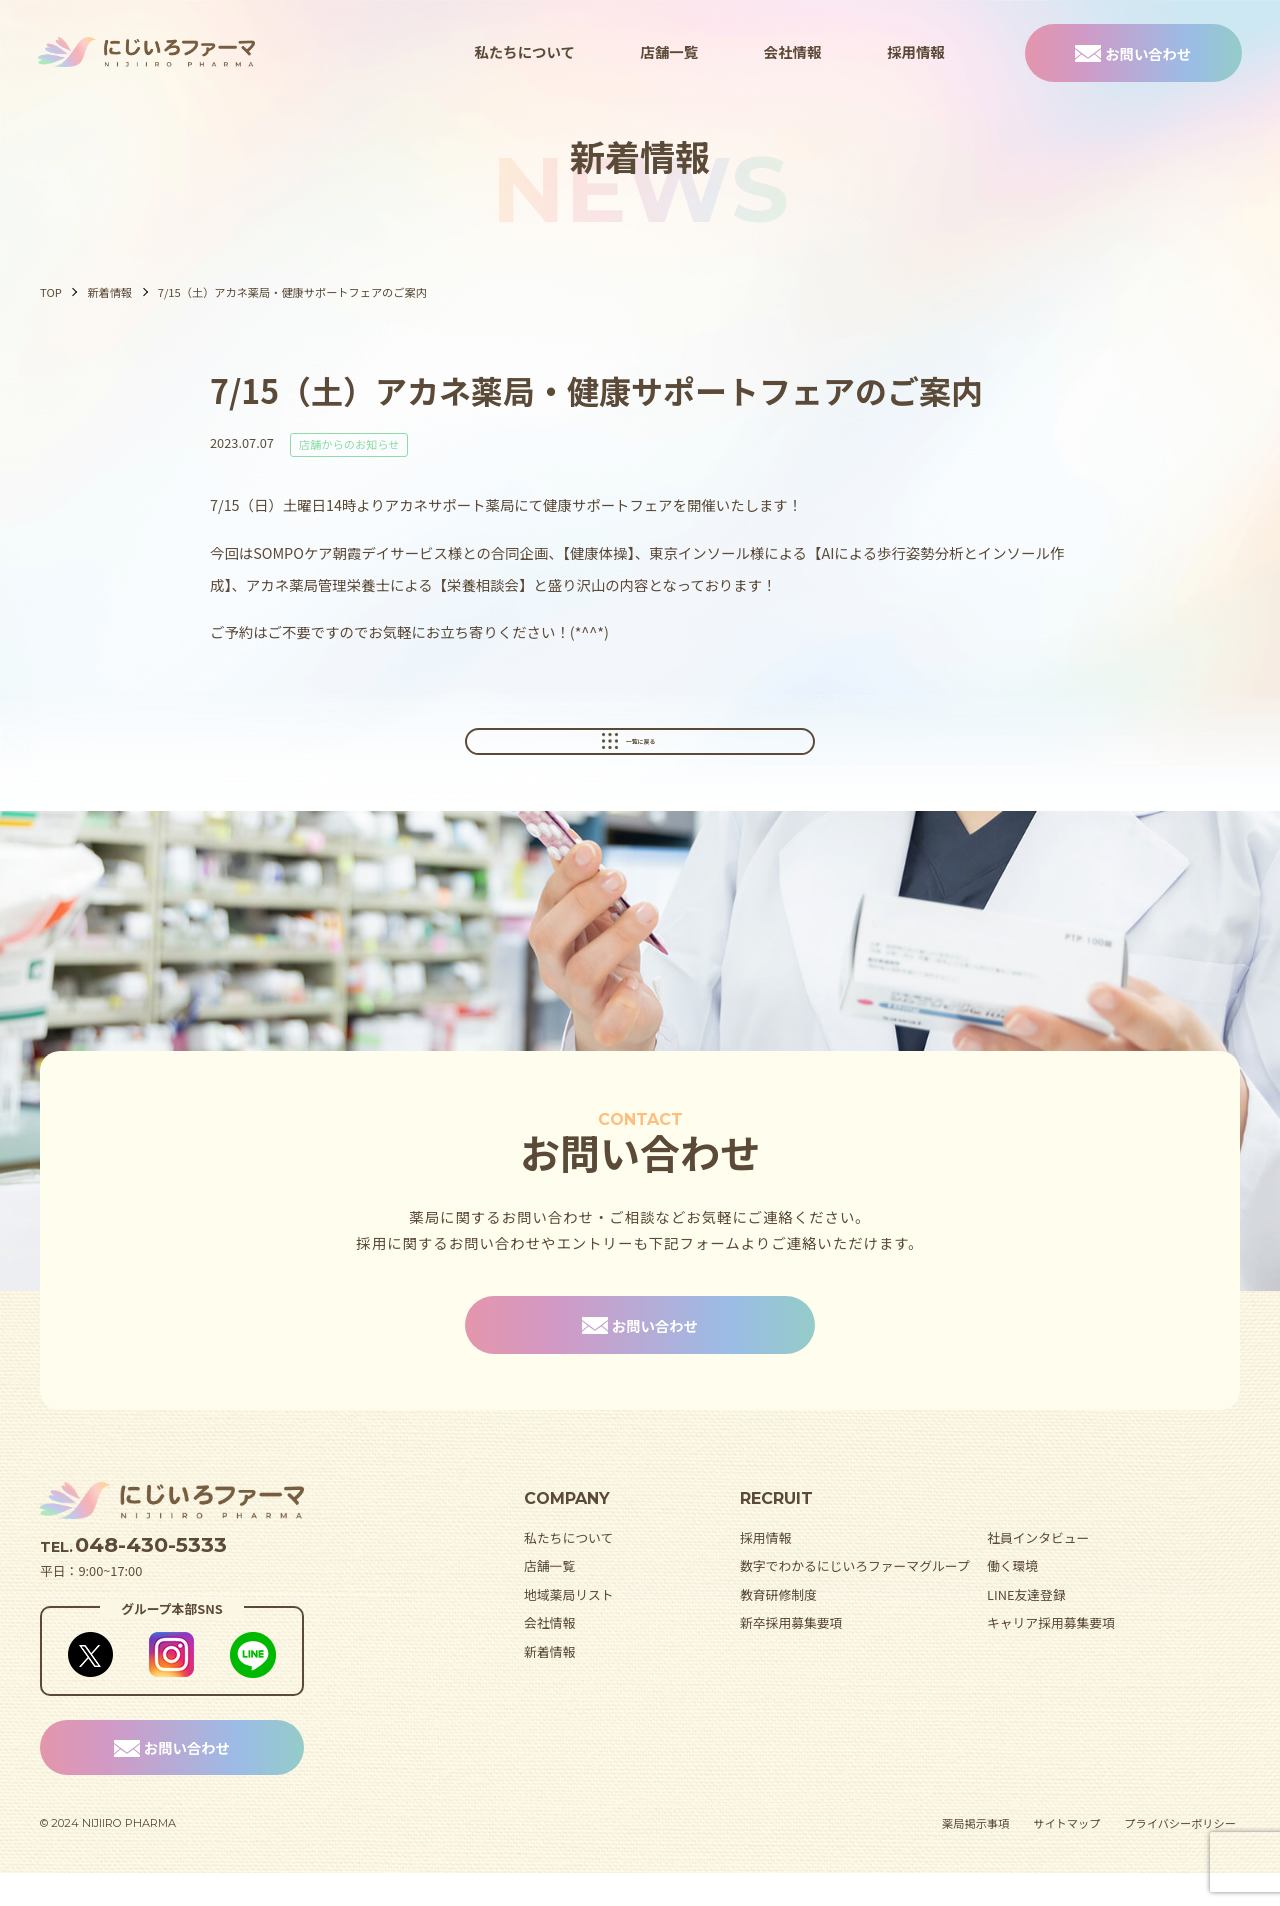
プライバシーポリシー (1180, 1856)
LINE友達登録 (1026, 1626)
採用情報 (916, 51)
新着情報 (109, 292)
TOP (51, 292)
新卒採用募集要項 (791, 1655)
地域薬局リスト (569, 1626)
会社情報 (793, 51)
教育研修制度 (778, 1626)
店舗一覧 (670, 51)
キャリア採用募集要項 (1051, 1655)
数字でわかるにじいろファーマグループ (855, 1598)
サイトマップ (1066, 1856)
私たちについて (524, 51)
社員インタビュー (1038, 1569)
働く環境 (1012, 1598)
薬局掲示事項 (975, 1856)
